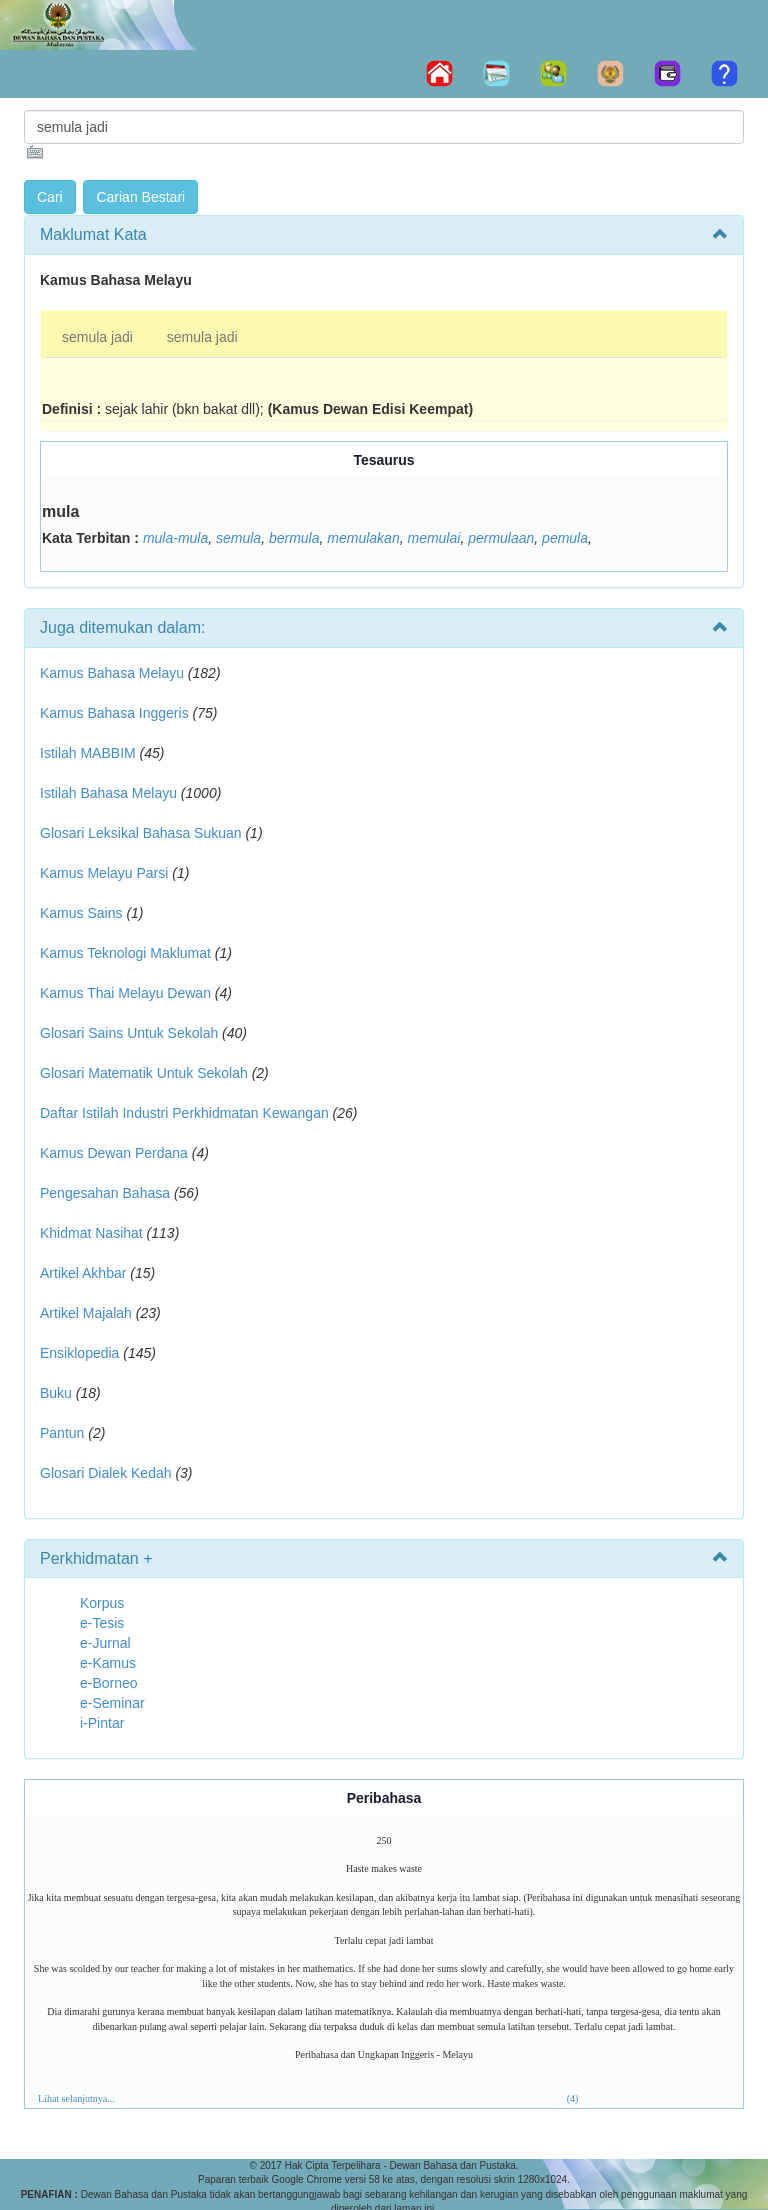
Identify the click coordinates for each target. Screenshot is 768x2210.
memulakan (363, 538)
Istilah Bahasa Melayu (108, 793)
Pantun (62, 1433)
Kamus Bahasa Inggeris (114, 713)
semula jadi (97, 337)
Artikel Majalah (86, 1313)
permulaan (501, 538)
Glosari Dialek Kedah (106, 1473)
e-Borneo (109, 1683)
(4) (573, 2098)
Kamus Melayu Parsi (104, 873)
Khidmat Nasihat (91, 1233)
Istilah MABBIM (88, 753)
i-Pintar (102, 1723)
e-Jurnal (105, 1643)
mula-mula (175, 538)
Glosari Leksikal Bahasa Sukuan (141, 833)
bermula (294, 538)
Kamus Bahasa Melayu (114, 673)
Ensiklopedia (79, 1353)
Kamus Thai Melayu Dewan (125, 993)
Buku (56, 1393)
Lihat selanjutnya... (76, 2098)
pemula (565, 538)
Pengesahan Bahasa (105, 1193)
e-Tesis (102, 1623)
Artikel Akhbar (83, 1273)
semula (238, 538)
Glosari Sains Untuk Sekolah (129, 1033)
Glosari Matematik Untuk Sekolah (144, 1073)
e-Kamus (108, 1663)
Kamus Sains (81, 913)
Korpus (102, 1603)
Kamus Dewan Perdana (114, 1153)
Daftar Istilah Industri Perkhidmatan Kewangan (184, 1113)
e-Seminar (112, 1703)
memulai (433, 538)
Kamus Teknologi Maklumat (125, 953)
